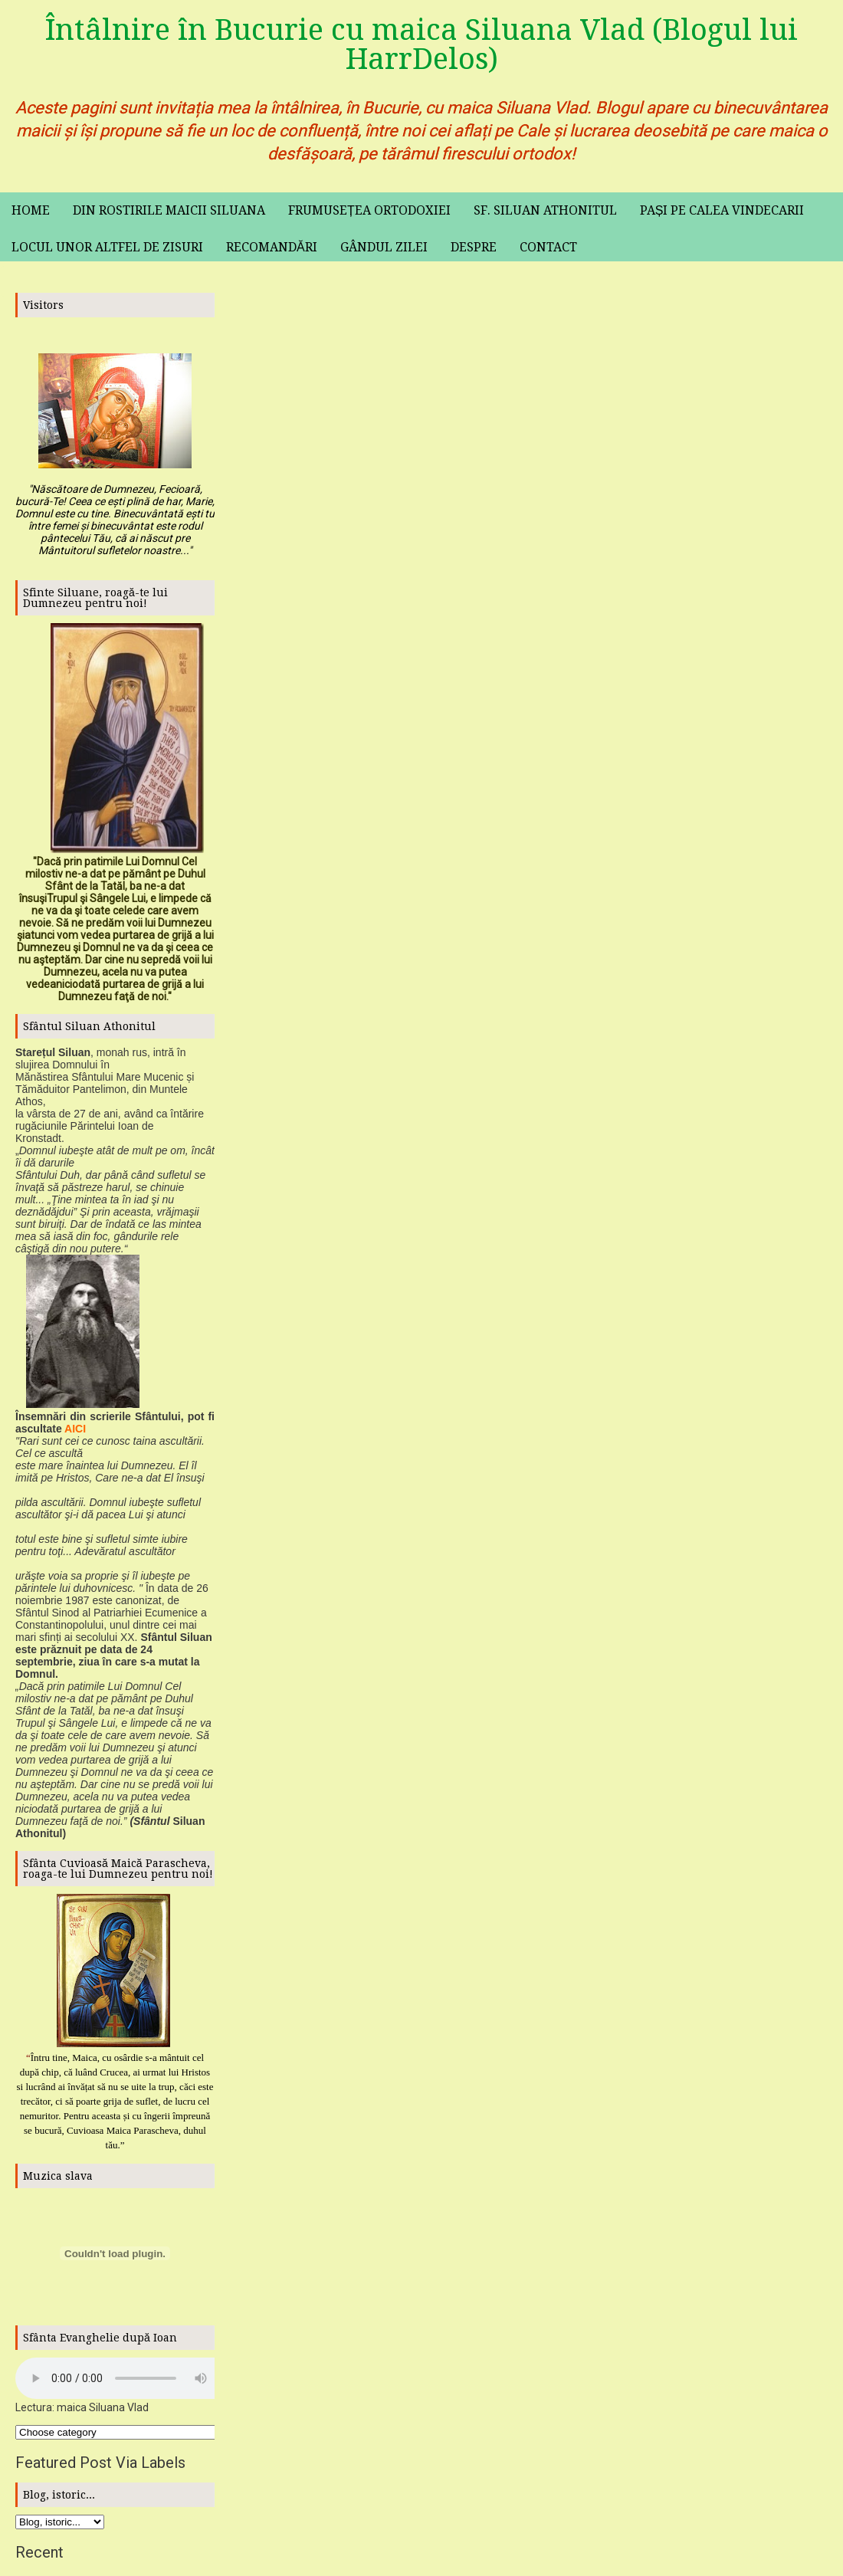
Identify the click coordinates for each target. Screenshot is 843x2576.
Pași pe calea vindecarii (722, 210)
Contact (548, 247)
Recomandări (271, 247)
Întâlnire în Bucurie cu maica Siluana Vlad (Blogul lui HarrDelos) (421, 44)
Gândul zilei (384, 247)
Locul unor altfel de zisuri (107, 247)
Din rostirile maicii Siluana (169, 210)
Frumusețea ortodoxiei (369, 210)
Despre (474, 247)
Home (30, 210)
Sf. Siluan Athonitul (545, 210)
